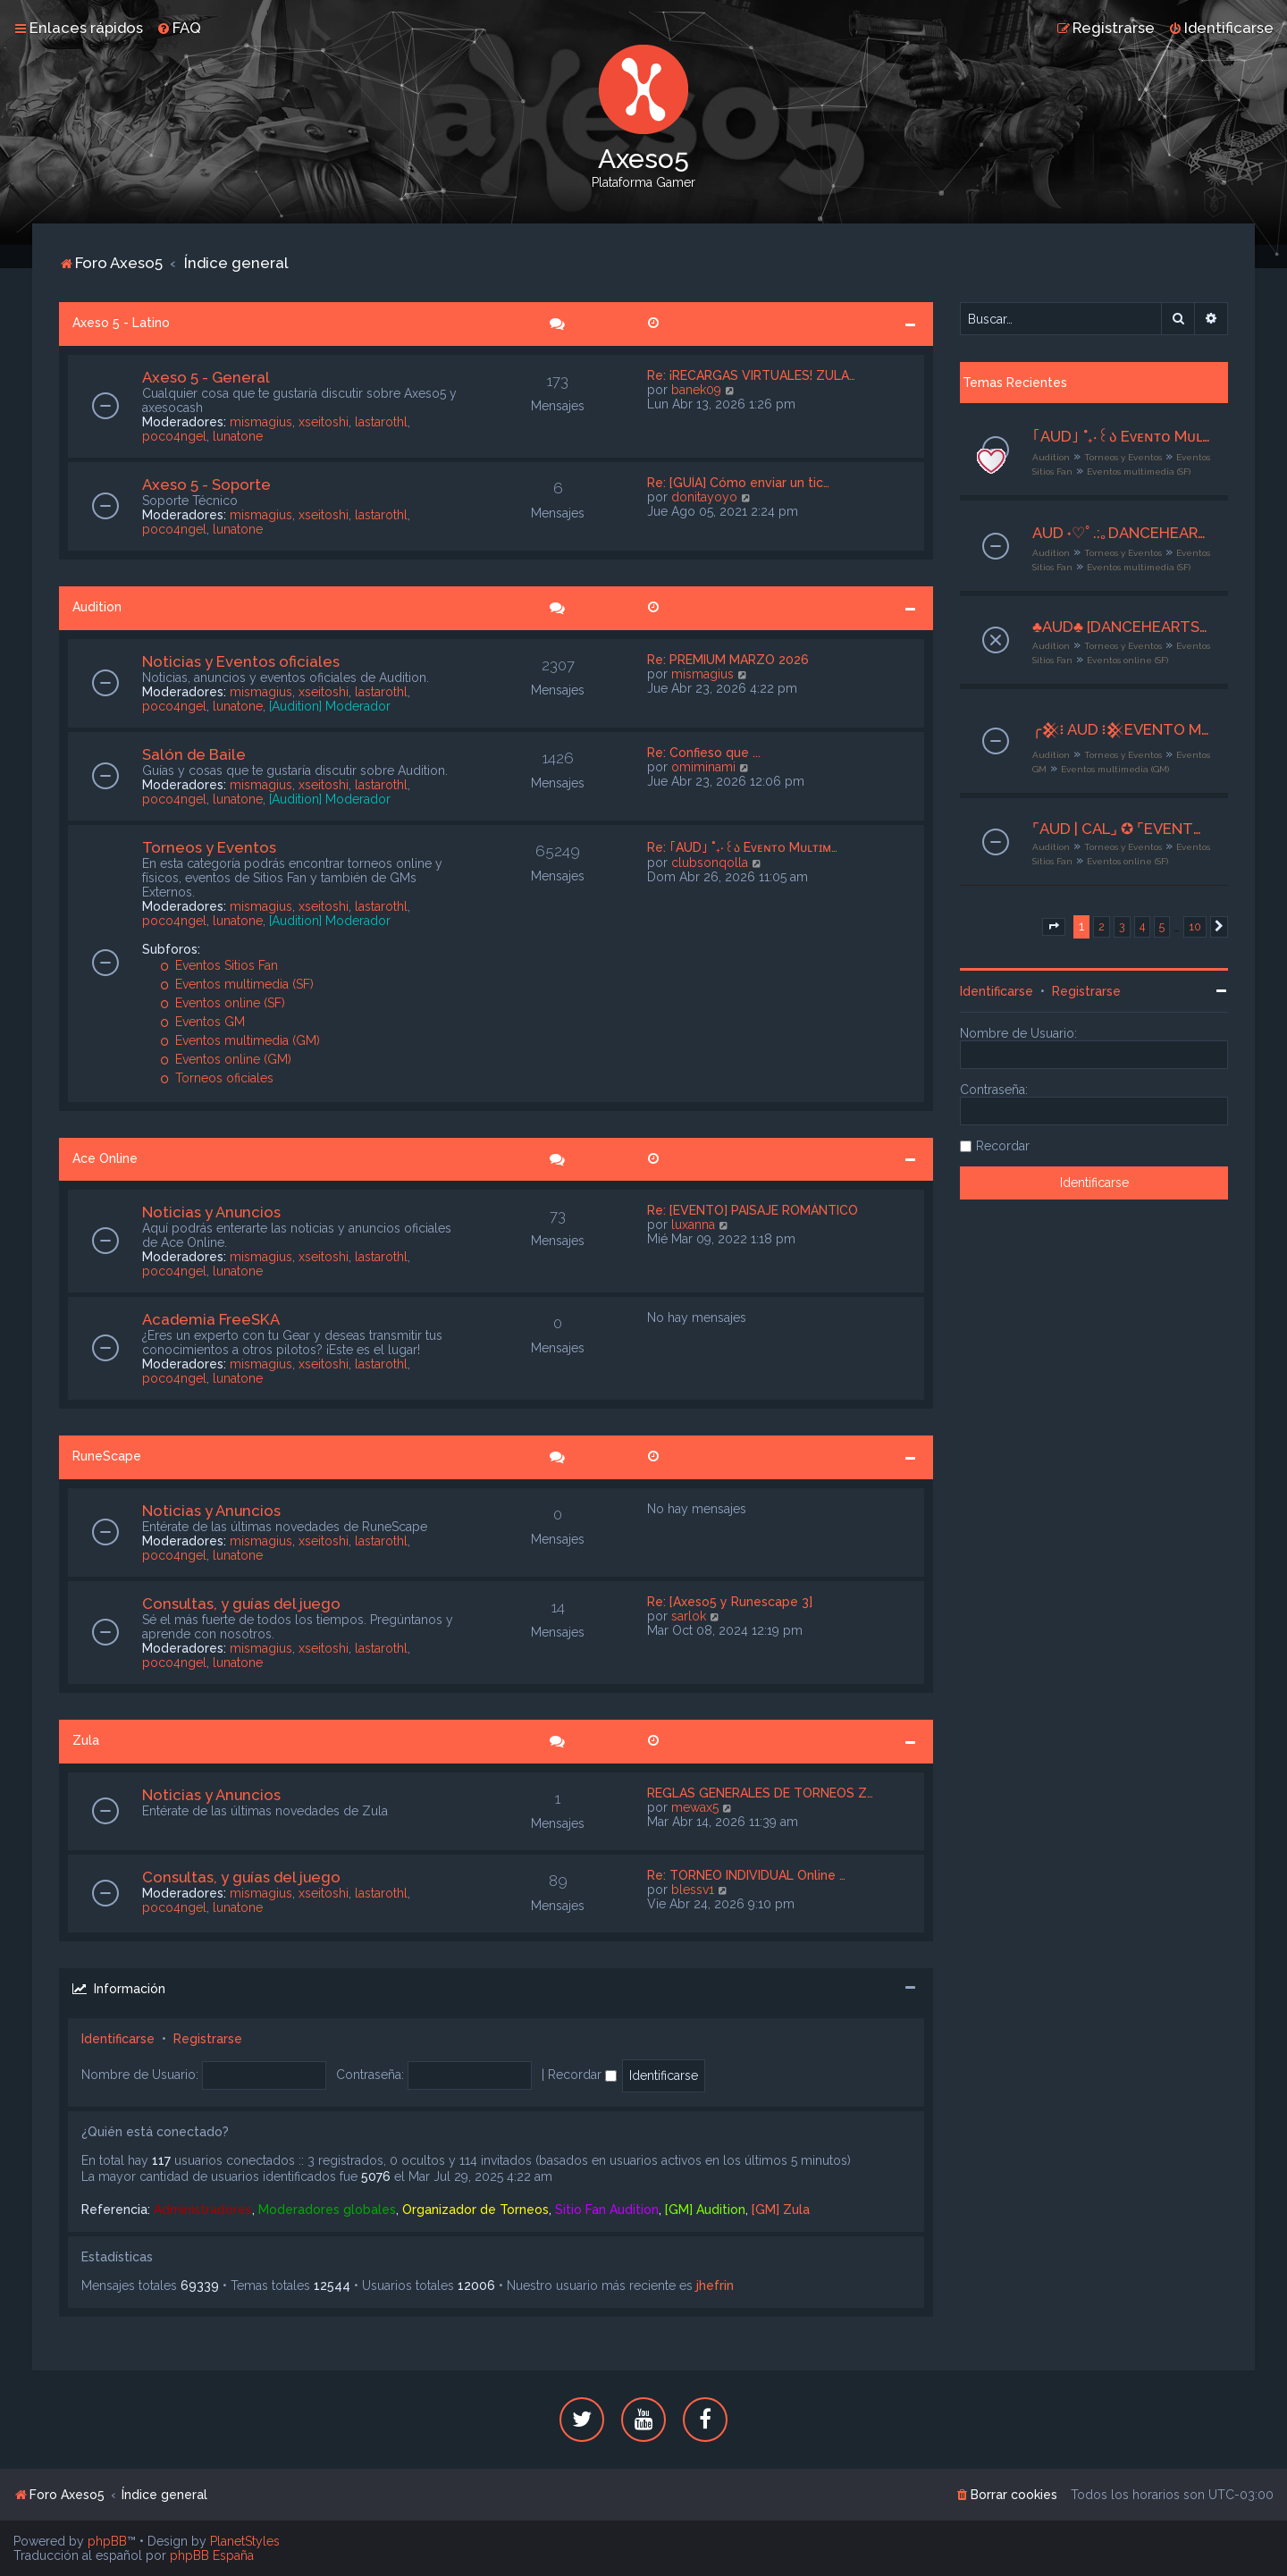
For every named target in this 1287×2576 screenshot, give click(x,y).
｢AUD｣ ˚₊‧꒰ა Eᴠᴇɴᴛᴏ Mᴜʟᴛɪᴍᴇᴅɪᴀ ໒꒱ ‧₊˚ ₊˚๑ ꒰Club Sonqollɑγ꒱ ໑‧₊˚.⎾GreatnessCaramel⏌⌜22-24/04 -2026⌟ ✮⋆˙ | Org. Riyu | (1121, 436)
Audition (97, 607)
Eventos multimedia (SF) (237, 984)
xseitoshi (324, 422)
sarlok (688, 1616)
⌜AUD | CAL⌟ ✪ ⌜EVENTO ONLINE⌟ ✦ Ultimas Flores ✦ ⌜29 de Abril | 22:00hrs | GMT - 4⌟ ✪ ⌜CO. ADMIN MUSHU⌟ (1121, 829)
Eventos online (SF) (222, 1003)
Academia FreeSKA (211, 1319)
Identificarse (118, 2039)
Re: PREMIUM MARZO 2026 (728, 659)
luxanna (693, 1224)
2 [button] (1101, 926)
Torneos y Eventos (209, 847)
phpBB (107, 2541)
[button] (1053, 927)
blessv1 (692, 1889)
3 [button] (1122, 926)
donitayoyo (704, 497)
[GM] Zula (781, 2209)
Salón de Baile (194, 754)
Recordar (582, 2074)
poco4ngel (174, 436)
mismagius (261, 422)
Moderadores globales (327, 2209)
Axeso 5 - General (206, 377)
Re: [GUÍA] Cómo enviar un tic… (738, 483)
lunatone (238, 436)
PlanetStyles (245, 2541)
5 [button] (1162, 926)
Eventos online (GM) (225, 1059)
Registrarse (207, 2039)
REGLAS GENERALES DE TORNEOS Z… (760, 1793)
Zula (85, 1740)
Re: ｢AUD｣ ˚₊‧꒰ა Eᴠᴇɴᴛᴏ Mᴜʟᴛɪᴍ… (742, 847)
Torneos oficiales (216, 1078)
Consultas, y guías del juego (241, 1603)
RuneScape (106, 1456)
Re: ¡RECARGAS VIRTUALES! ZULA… (751, 375)
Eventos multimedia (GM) (240, 1040)
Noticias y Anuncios (211, 1212)
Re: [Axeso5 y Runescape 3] (729, 1602)
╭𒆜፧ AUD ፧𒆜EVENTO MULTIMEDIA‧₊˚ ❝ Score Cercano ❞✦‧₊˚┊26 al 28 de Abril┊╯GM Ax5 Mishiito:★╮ (1121, 729)
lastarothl (381, 422)
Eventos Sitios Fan (219, 965)
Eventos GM (202, 1021)
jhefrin (715, 2285)
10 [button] (1195, 926)
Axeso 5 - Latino (121, 323)
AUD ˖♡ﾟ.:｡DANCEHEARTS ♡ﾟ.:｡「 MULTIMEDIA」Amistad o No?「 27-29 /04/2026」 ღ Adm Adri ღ (1121, 533)
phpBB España (212, 2555)
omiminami (703, 767)
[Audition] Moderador (330, 706)
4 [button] (1142, 926)
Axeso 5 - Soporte (206, 484)
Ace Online (105, 1158)
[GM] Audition (705, 2209)
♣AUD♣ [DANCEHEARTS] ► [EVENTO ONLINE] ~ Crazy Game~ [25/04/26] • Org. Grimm (1121, 627)
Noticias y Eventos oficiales (241, 661)
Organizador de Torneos (475, 2209)
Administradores (203, 2209)
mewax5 (695, 1807)
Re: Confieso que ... (704, 752)
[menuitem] (178, 27)
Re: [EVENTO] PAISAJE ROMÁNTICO (752, 1210)
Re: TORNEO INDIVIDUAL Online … (746, 1875)
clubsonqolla (709, 862)
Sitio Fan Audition (607, 2209)
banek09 (696, 390)
